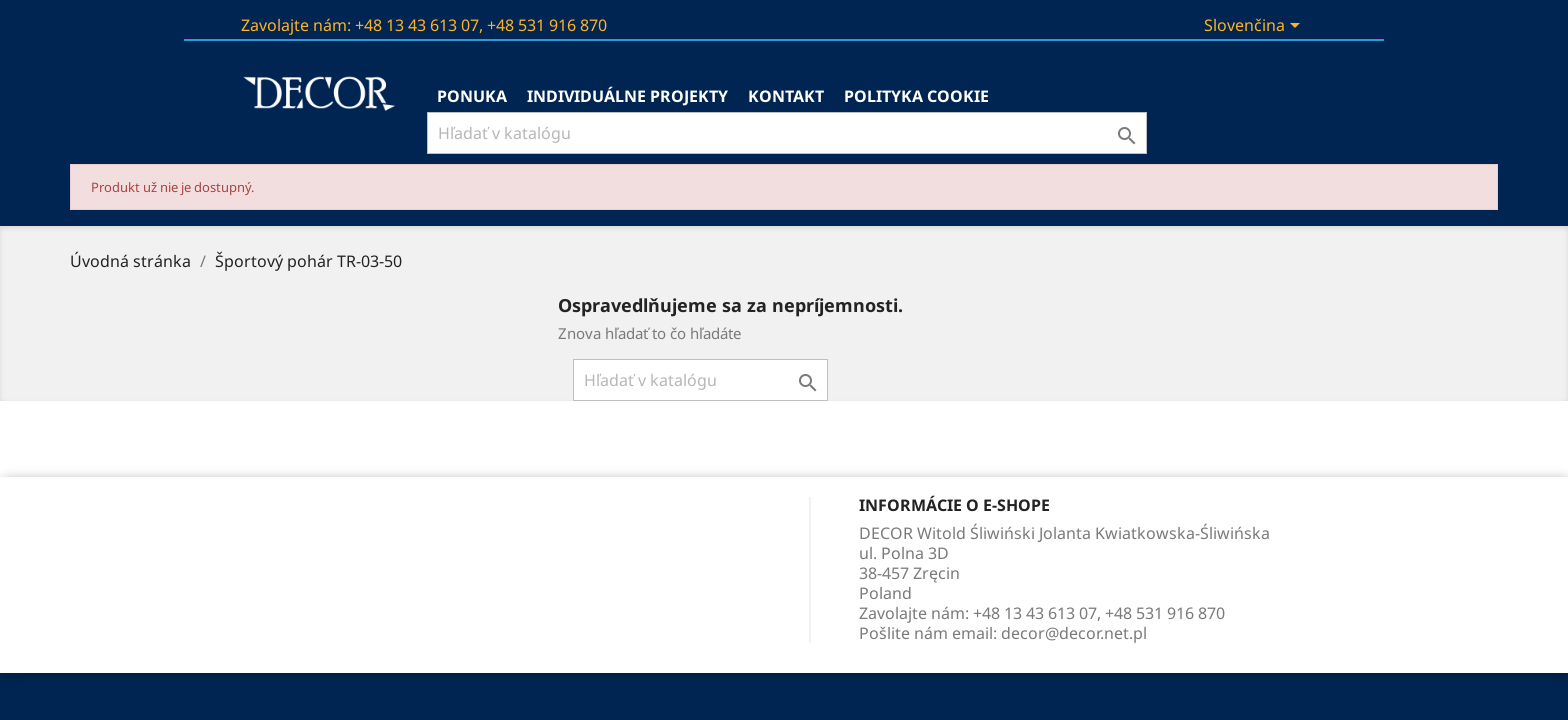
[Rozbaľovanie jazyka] (1265, 27)
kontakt (786, 96)
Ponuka (472, 96)
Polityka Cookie (916, 96)
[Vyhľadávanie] (787, 133)
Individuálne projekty (627, 96)
